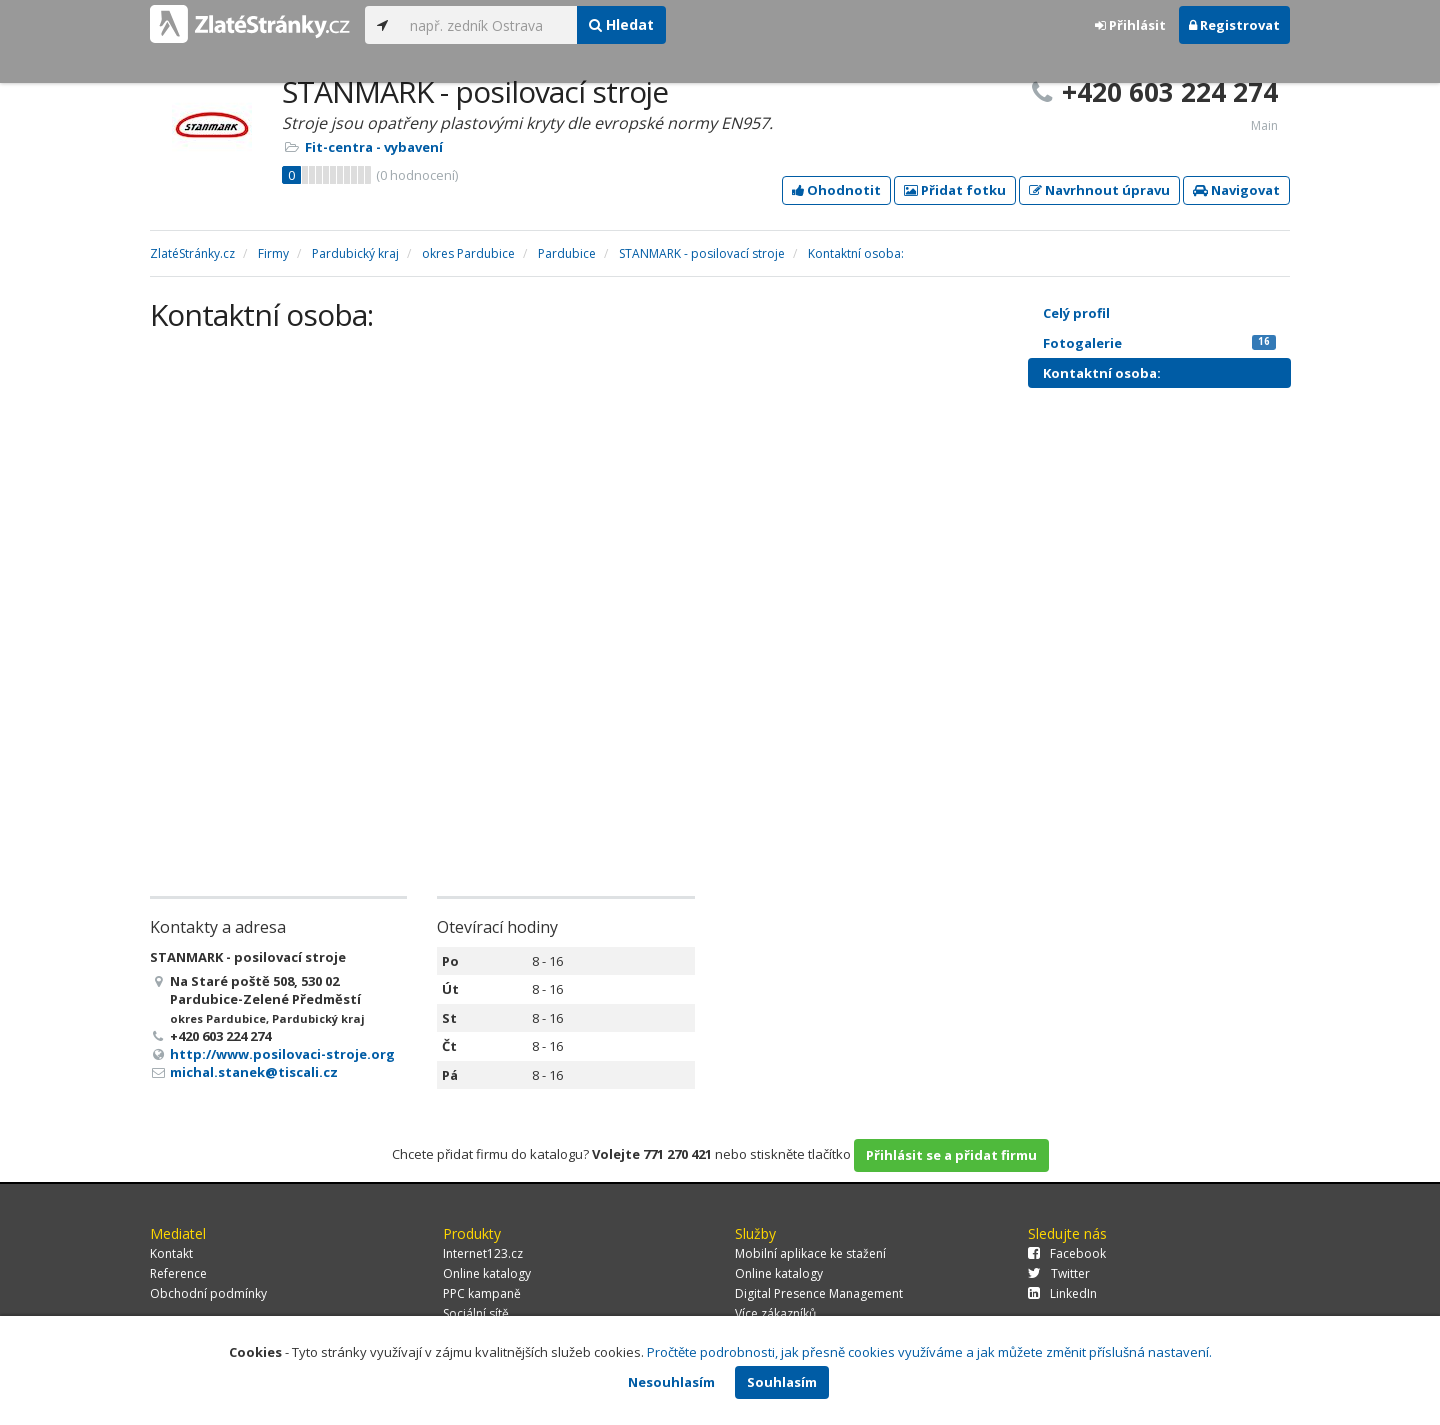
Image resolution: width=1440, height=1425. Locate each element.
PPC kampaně (482, 1293)
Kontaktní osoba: (1102, 373)
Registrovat (1234, 25)
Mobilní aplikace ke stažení (810, 1253)
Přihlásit (1130, 25)
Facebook (1067, 1253)
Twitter (1059, 1273)
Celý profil (1076, 313)
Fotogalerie (1159, 343)
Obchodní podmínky (208, 1293)
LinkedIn (1062, 1293)
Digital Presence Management (819, 1293)
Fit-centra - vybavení (374, 147)
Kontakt (171, 1253)
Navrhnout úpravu (1099, 190)
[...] (488, 25)
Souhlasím (782, 1382)
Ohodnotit (836, 190)
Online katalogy (487, 1273)
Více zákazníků (775, 1313)
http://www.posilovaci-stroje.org (282, 1054)
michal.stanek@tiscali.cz (254, 1072)
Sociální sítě (476, 1313)
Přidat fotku (955, 190)
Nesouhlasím (671, 1382)
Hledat (621, 24)
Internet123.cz (483, 1253)
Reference (178, 1273)
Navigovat (1236, 190)
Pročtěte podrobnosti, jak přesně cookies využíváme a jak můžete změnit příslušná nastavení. (929, 1352)
